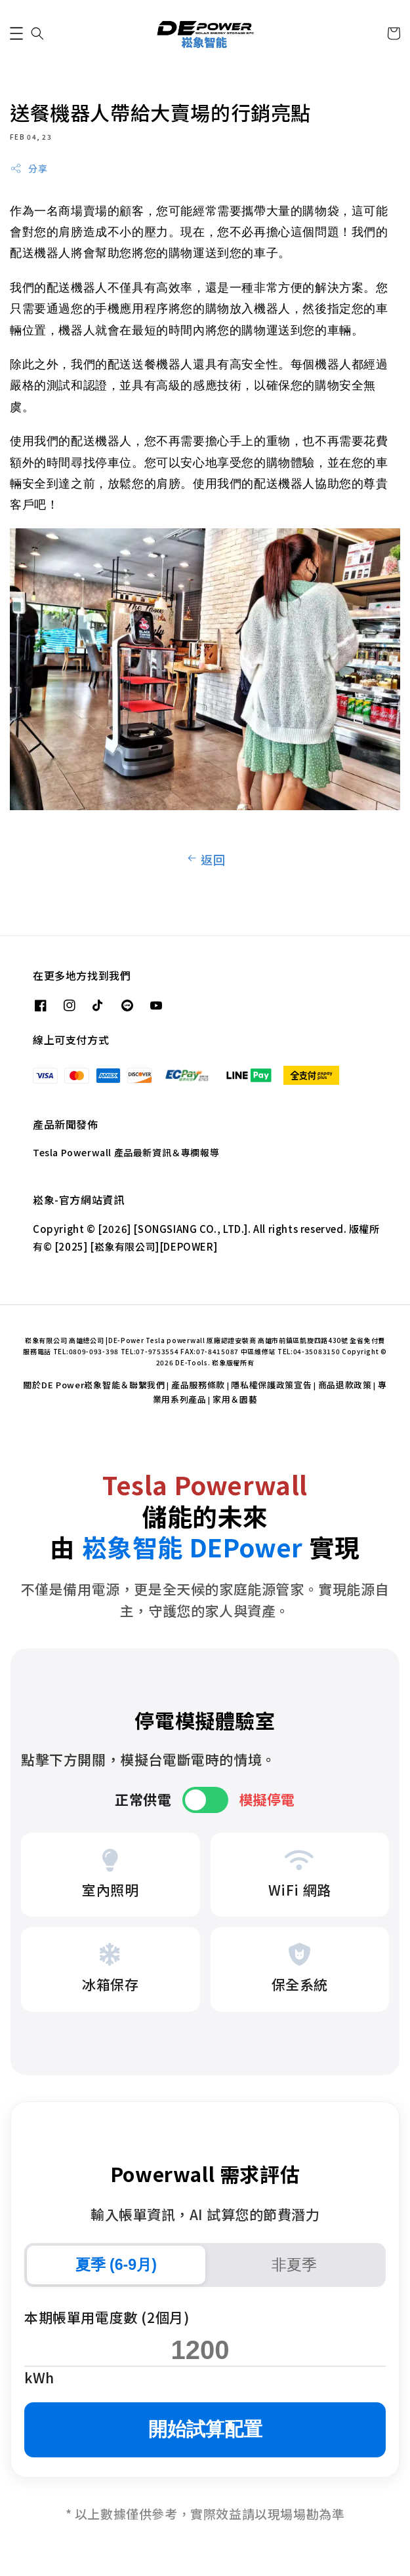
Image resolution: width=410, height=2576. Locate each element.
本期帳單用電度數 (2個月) (106, 2317)
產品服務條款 (198, 1384)
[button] (16, 33)
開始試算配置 (205, 2429)
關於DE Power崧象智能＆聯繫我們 (94, 1384)
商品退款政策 (345, 1384)
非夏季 (294, 2264)
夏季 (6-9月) (116, 2264)
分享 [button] (28, 168)
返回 (204, 859)
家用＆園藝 (235, 1399)
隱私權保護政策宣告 (271, 1384)
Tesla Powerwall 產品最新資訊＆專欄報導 (126, 1152)
